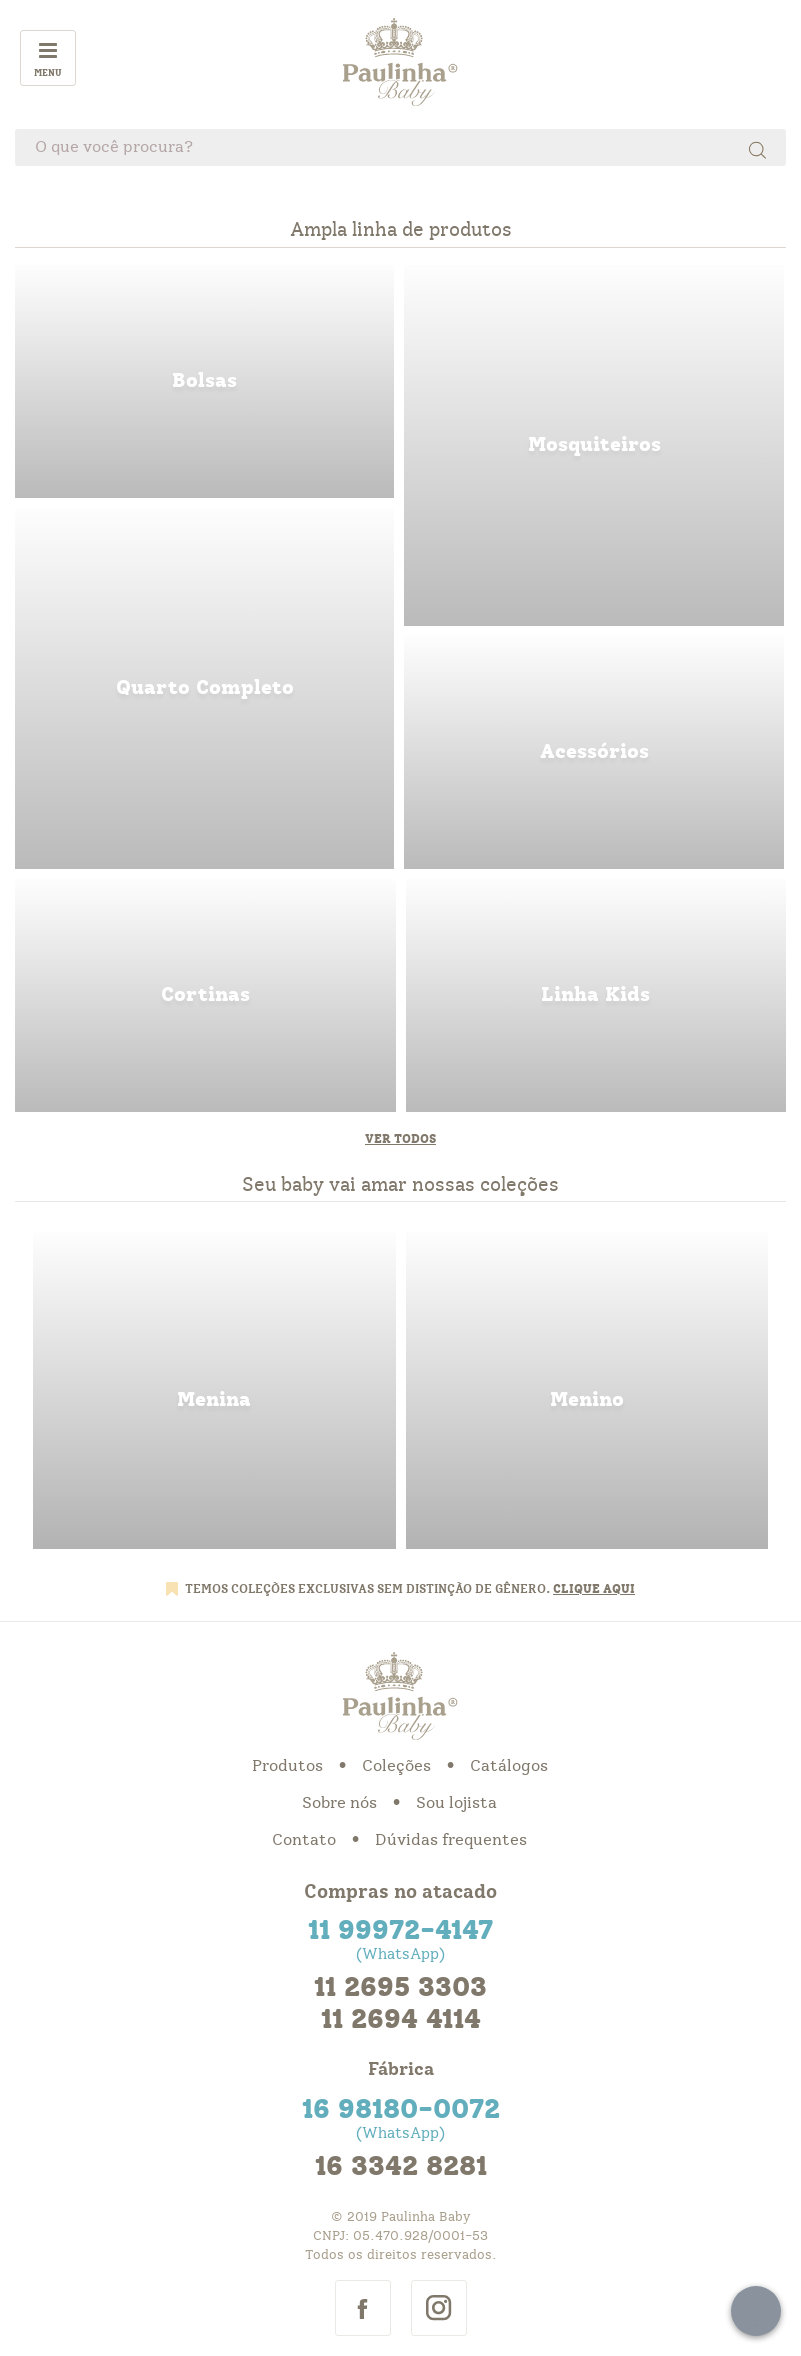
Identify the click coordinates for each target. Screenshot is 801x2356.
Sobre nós (339, 1803)
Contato (304, 1840)
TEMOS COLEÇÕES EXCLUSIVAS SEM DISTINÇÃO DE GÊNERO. (369, 1589)
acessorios (593, 752)
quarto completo (204, 688)
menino (587, 1390)
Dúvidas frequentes (451, 1840)
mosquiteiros (593, 445)
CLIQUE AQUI (594, 1589)
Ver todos (400, 1139)
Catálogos (509, 1766)
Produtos (287, 1766)
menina (214, 1390)
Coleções (396, 1766)
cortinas (205, 995)
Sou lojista (456, 1803)
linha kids (596, 995)
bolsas (204, 381)
